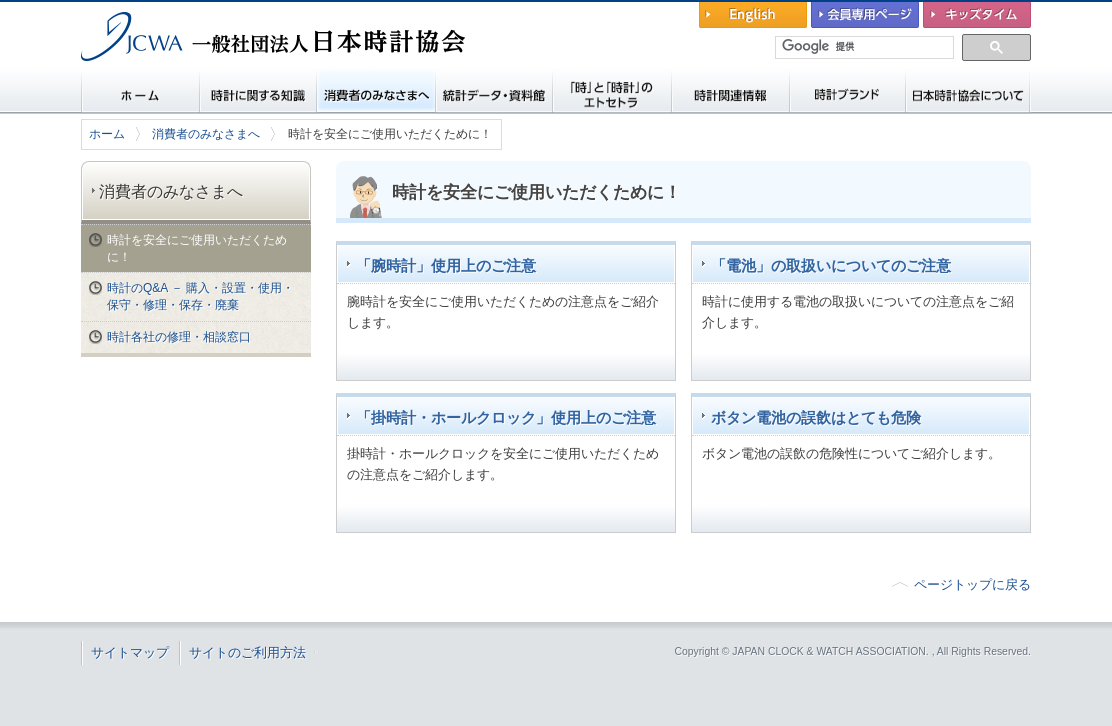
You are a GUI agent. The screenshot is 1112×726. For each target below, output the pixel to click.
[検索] (865, 47)
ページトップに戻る (972, 584)
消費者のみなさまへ (206, 134)
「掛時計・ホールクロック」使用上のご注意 (506, 417)
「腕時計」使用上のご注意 (446, 265)
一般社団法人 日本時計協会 (185, 75)
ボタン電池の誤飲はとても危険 (816, 417)
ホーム (107, 134)
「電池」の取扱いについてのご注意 (831, 265)
